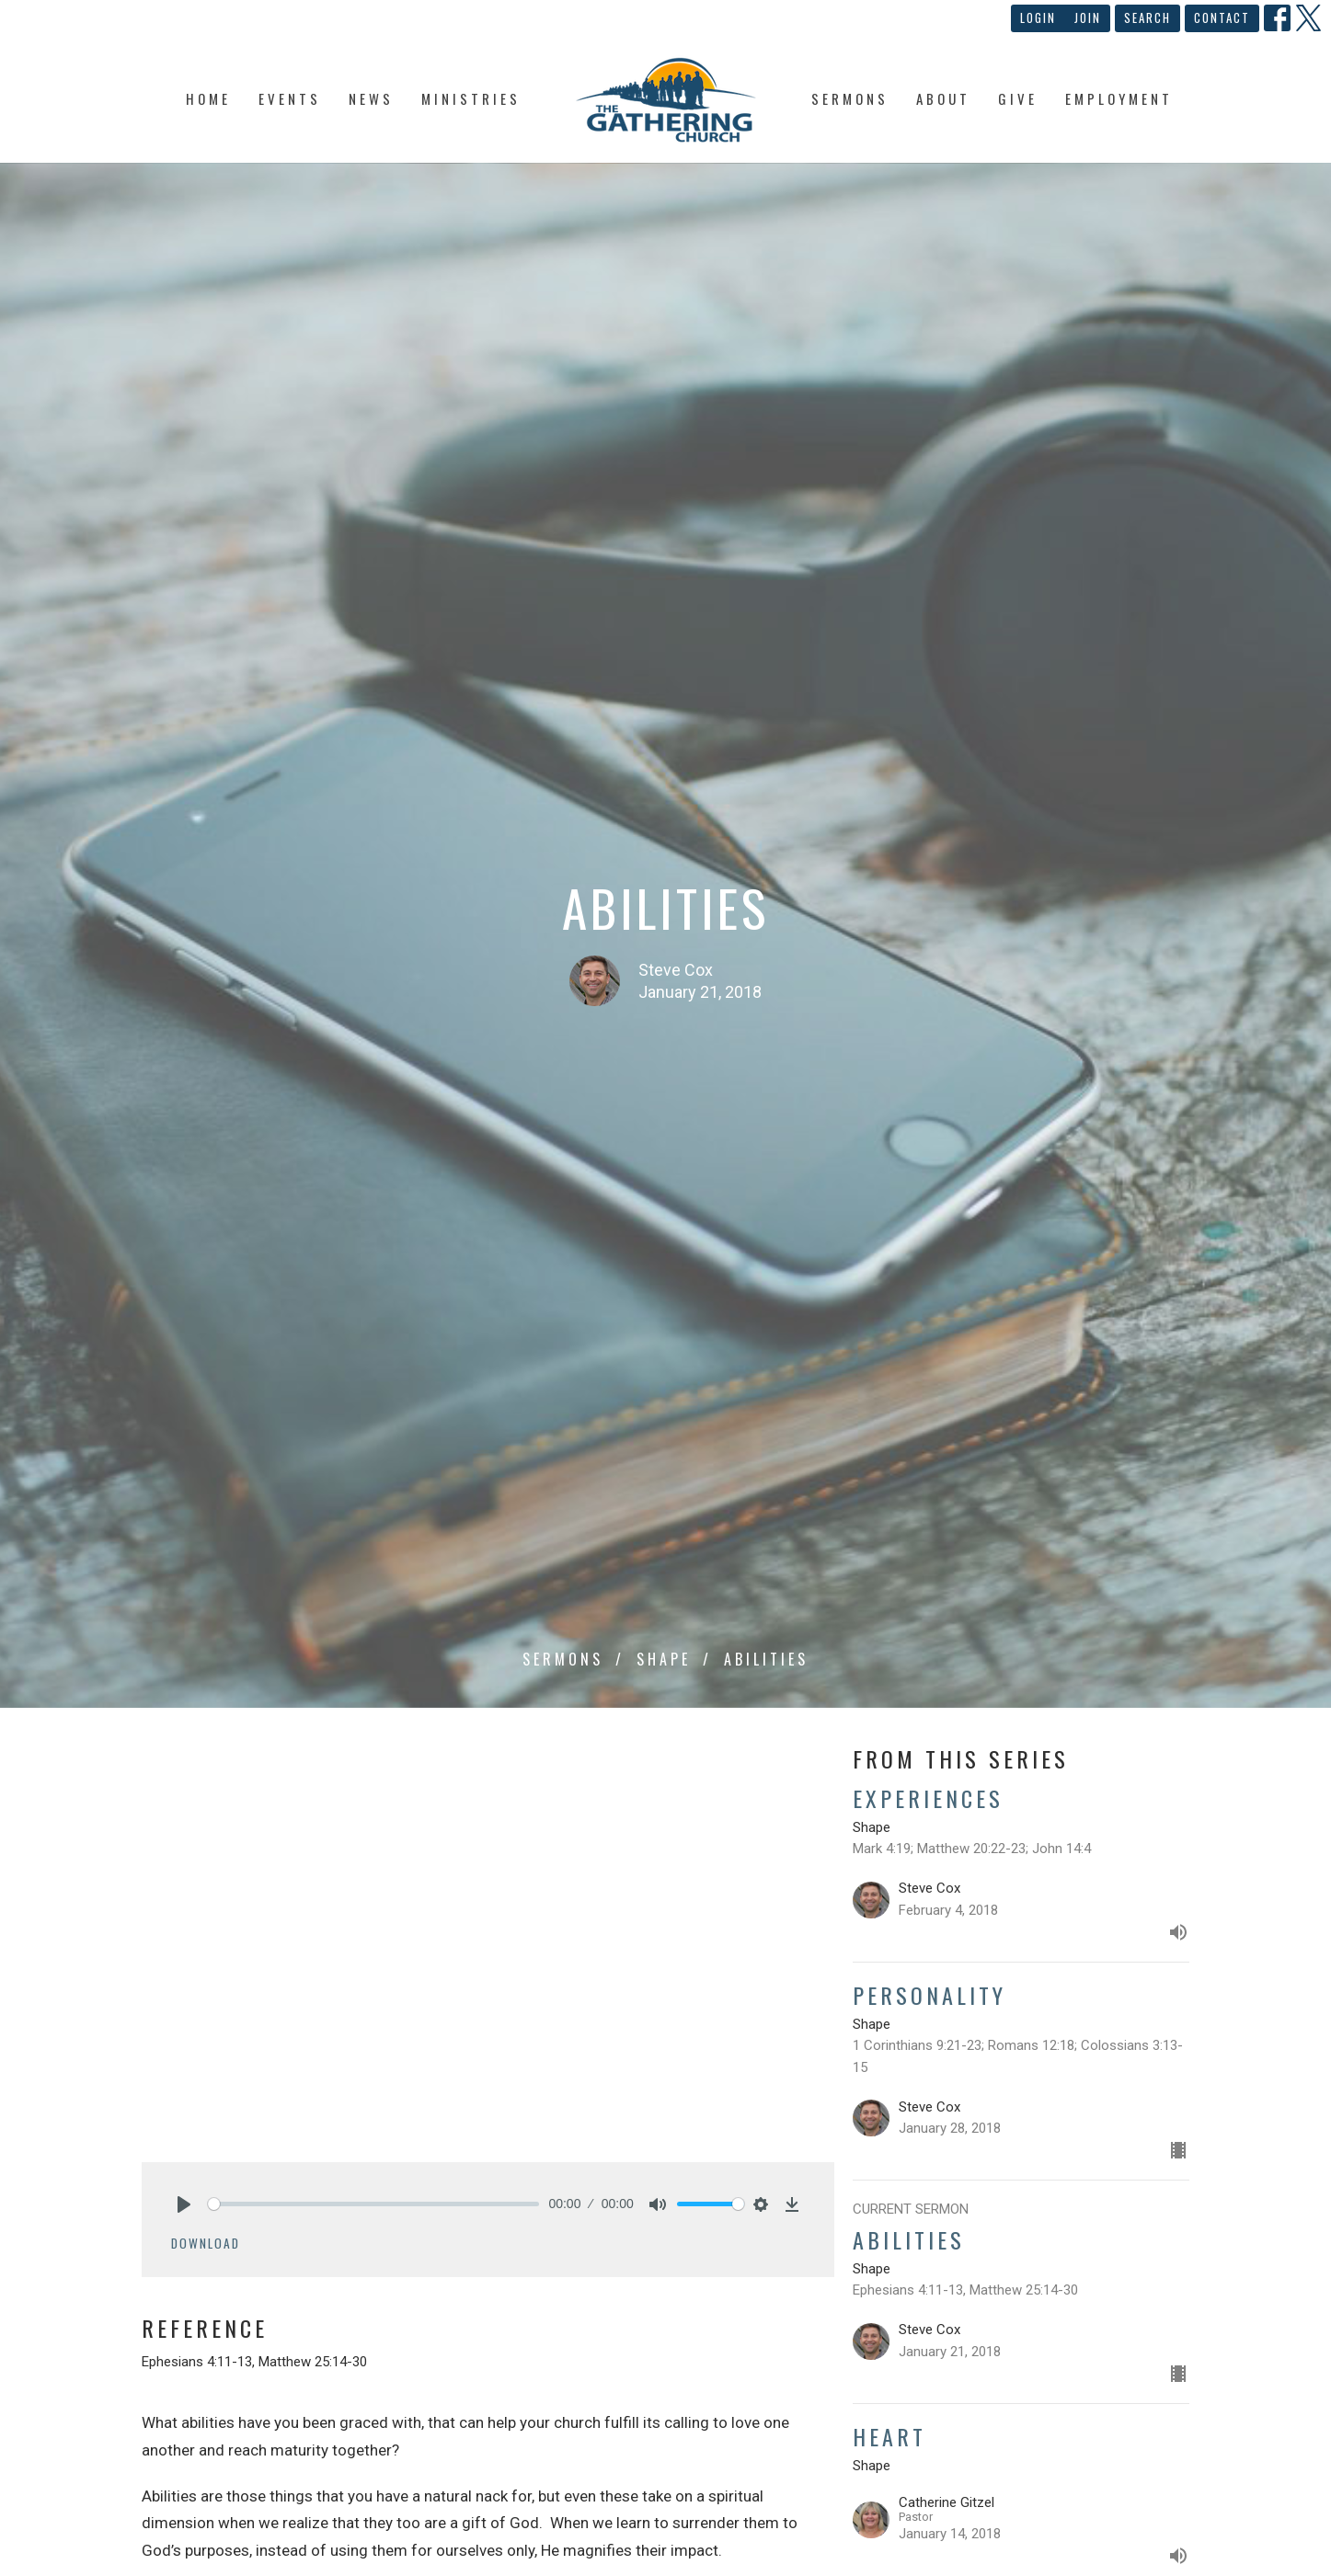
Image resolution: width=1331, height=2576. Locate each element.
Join (1087, 17)
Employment (1119, 98)
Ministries (471, 98)
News (371, 98)
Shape (664, 1659)
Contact (1222, 17)
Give (1018, 98)
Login (1038, 17)
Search (1147, 17)
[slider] (374, 2204)
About (943, 98)
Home (208, 98)
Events (289, 98)
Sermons (850, 98)
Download (205, 2243)
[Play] (184, 2204)
